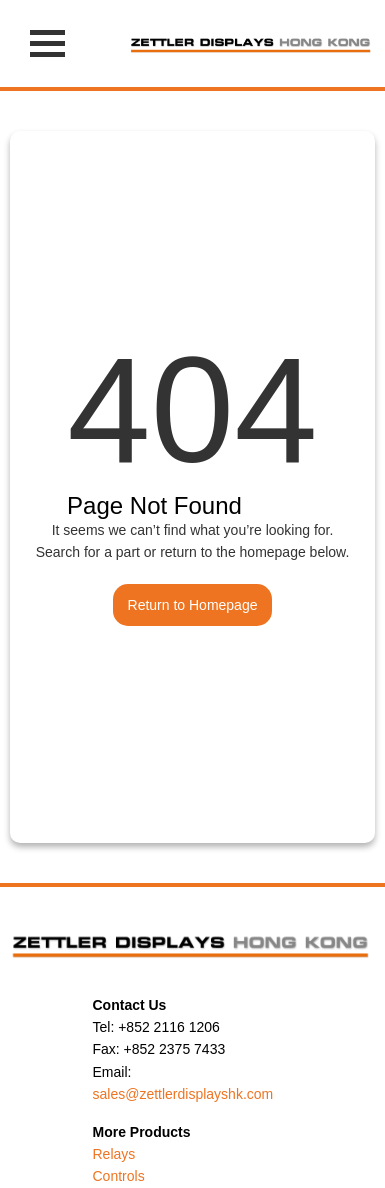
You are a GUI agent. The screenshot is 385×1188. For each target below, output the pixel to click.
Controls (119, 1176)
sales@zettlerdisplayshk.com (183, 1094)
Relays (114, 1154)
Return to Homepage (193, 605)
